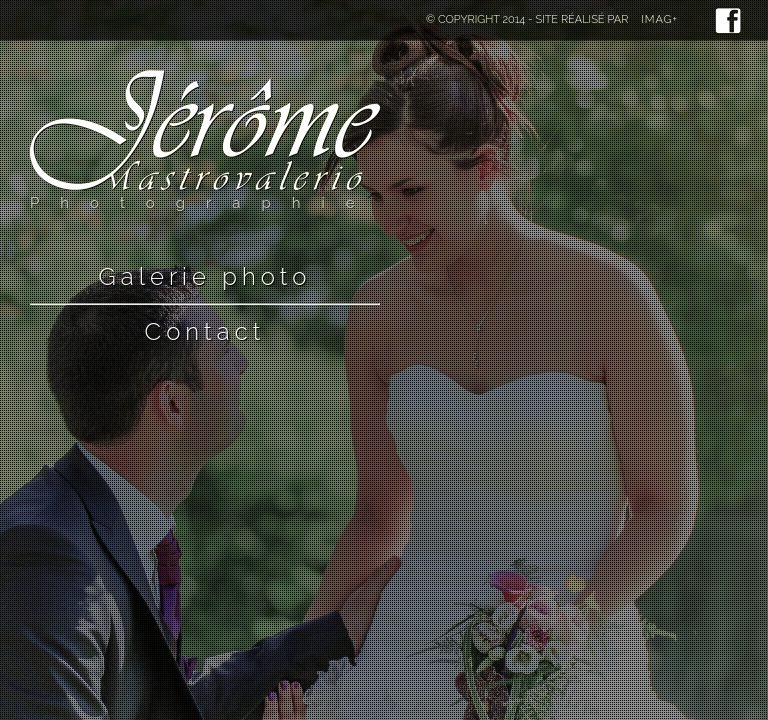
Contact (205, 331)
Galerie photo (205, 276)
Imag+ (659, 19)
